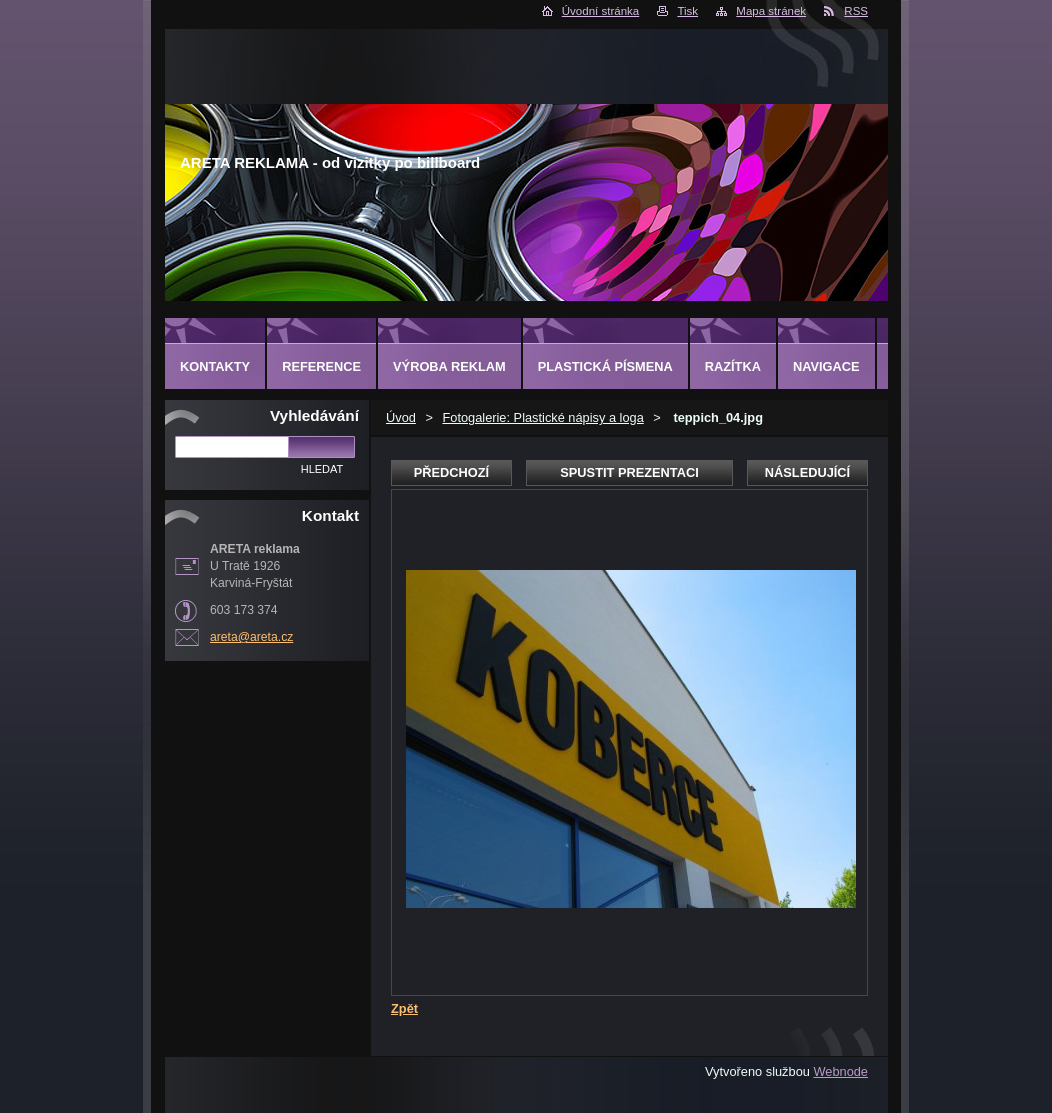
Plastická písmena (605, 366)
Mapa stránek (771, 11)
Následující (807, 472)
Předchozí (451, 472)
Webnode (840, 1071)
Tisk (687, 11)
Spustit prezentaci (629, 472)
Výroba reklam (449, 366)
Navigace (826, 366)
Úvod (401, 417)
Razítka (733, 366)
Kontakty (215, 366)
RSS (856, 11)
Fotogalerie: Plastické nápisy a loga (542, 417)
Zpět (404, 1008)
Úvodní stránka (600, 11)
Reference (321, 366)
